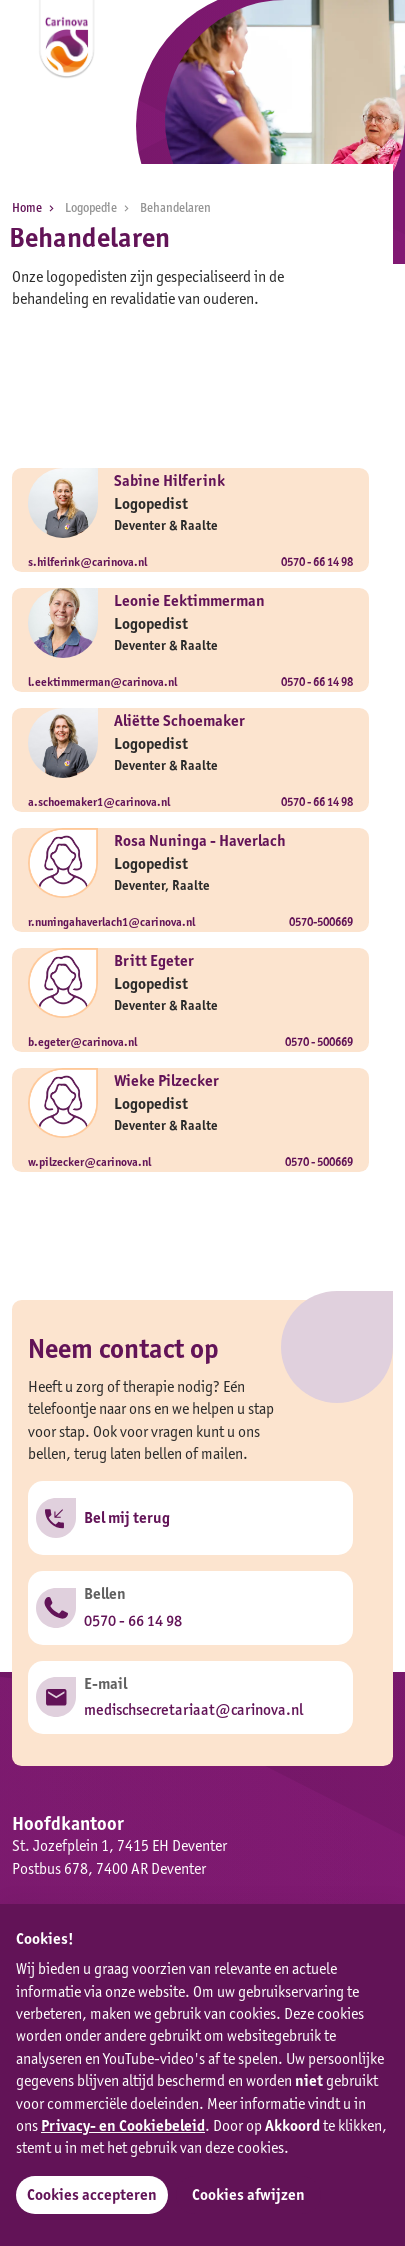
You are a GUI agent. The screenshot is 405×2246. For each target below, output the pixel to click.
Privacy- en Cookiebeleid (123, 2125)
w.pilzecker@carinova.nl (89, 1161)
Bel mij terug (127, 1517)
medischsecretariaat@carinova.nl (193, 1709)
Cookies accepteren (92, 2194)
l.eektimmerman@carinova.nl (102, 681)
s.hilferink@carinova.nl (87, 561)
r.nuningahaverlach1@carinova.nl (111, 921)
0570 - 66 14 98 (317, 561)
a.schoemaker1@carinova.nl (99, 801)
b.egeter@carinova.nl (82, 1041)
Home (36, 207)
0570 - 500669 (319, 1041)
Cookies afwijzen (248, 2194)
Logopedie (100, 207)
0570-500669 (321, 921)
